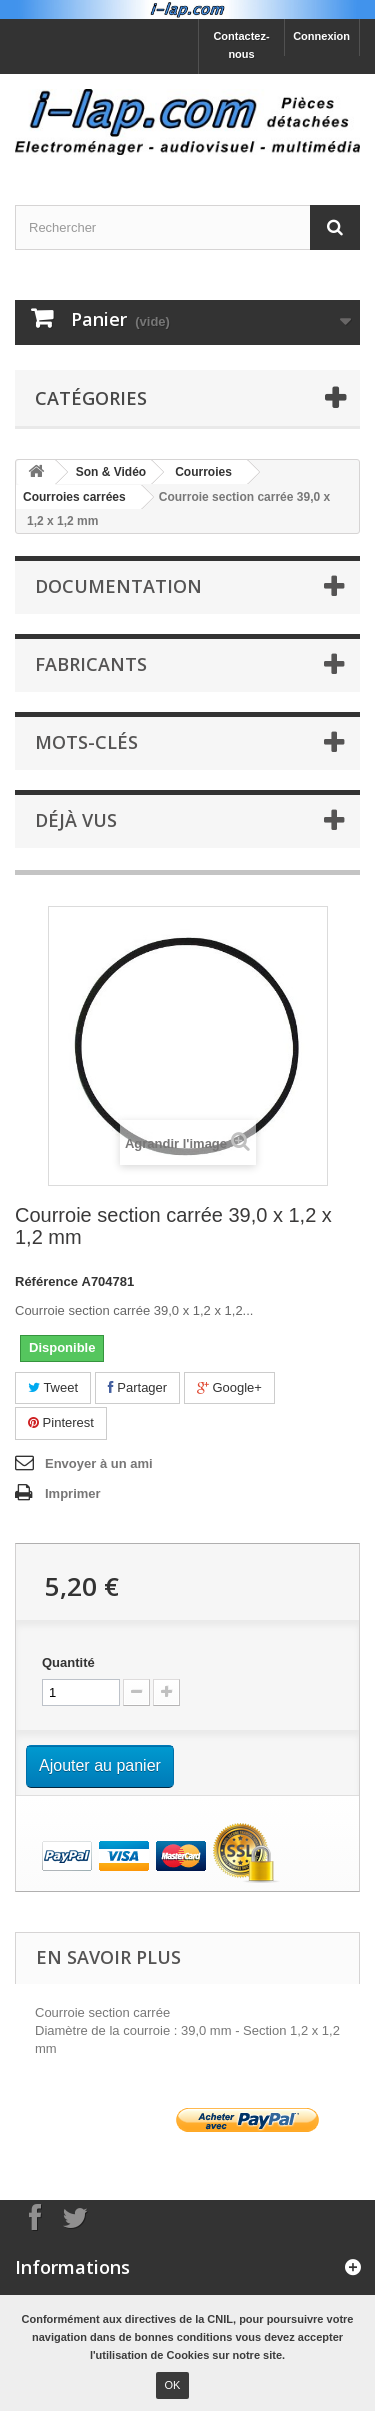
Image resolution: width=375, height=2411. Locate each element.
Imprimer (73, 1493)
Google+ (229, 1387)
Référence (46, 1281)
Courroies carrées (74, 497)
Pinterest (61, 1422)
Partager (137, 1387)
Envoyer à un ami (99, 1463)
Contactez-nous (241, 45)
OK (173, 2385)
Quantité (68, 1662)
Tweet (53, 1387)
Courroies (203, 472)
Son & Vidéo (111, 472)
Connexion (321, 36)
